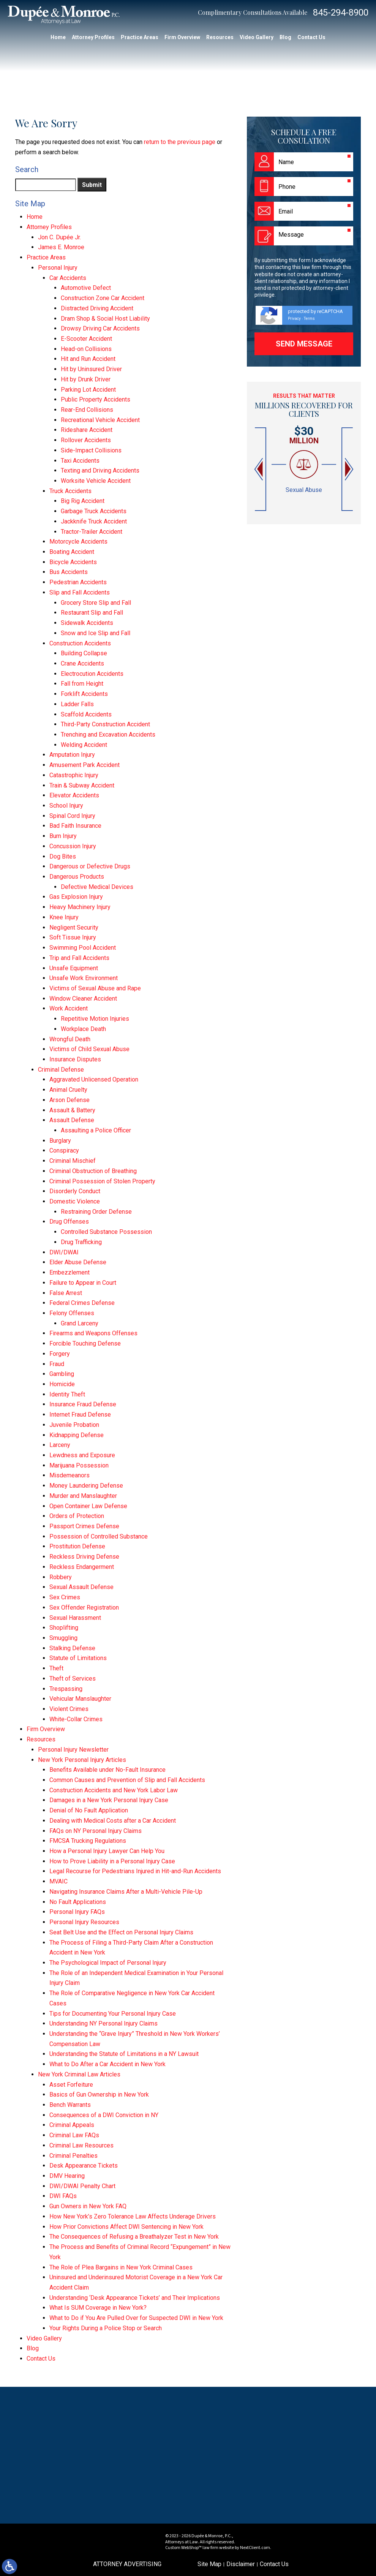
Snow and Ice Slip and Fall (95, 633)
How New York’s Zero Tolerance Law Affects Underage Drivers (132, 2216)
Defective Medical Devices (97, 886)
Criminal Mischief (72, 1160)
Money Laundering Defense (86, 1485)
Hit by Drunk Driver (86, 379)
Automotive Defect (86, 287)
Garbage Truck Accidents (93, 511)
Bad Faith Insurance (75, 825)
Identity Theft (67, 1394)
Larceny (59, 1445)
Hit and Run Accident (88, 358)
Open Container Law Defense (88, 1506)
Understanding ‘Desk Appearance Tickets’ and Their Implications (134, 2297)
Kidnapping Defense (76, 1435)
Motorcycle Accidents (78, 541)
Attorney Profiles (93, 37)
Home (58, 37)
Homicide (62, 1384)
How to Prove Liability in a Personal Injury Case (112, 1861)
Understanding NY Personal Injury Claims (103, 2023)
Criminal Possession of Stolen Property (102, 1181)
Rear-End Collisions (87, 409)
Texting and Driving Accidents (100, 470)
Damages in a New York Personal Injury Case (108, 1800)
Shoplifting (63, 1627)
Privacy (294, 318)
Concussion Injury (72, 846)
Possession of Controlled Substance (98, 1536)
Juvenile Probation (74, 1424)
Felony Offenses (71, 1313)
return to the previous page (179, 141)
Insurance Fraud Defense (82, 1404)
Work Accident (68, 1008)
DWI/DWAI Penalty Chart (82, 2186)
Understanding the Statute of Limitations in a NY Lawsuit (124, 2053)
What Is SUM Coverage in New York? (98, 2307)
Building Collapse (84, 653)
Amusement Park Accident (84, 765)
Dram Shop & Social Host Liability (105, 318)
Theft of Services (72, 1678)
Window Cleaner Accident (83, 998)
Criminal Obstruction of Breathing (93, 1171)
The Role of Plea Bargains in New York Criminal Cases (121, 2267)
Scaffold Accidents (86, 714)
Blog (285, 37)
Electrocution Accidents (92, 673)
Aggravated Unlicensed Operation (93, 1079)
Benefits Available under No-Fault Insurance (107, 1769)
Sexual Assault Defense (81, 1587)
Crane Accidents (82, 663)
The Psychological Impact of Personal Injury (107, 1962)
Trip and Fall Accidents (79, 957)
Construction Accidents (80, 643)
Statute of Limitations (78, 1658)
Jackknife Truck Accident (94, 521)
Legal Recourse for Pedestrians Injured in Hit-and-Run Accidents (135, 1871)
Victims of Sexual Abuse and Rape (95, 988)
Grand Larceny (79, 1323)
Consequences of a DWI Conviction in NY (103, 2115)
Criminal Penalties (73, 2155)
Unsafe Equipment (73, 968)
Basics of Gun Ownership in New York (99, 2094)
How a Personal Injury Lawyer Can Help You (106, 1851)
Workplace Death (83, 1029)
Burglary (60, 1140)
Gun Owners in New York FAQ (87, 2206)
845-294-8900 (340, 12)
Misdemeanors (69, 1475)
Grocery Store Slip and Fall (96, 602)
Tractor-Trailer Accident (91, 531)
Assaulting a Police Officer (96, 1130)
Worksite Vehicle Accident (96, 480)
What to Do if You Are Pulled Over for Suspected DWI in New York (136, 2317)
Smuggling (63, 1637)
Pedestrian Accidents (78, 582)
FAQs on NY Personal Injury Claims (95, 1830)
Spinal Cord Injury (72, 815)
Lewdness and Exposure (82, 1455)
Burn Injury (63, 836)
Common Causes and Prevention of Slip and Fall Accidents (127, 1780)
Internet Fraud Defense (80, 1414)
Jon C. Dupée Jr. (59, 237)
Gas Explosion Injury (76, 896)
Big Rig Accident (82, 500)
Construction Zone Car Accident (102, 298)
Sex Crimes (64, 1597)
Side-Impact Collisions (91, 450)
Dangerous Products (76, 876)
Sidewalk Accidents (87, 622)
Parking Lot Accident (88, 389)
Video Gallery (256, 37)
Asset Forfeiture (71, 2084)
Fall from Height (82, 683)
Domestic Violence (74, 1201)
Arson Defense (69, 1100)
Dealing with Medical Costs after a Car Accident (112, 1820)
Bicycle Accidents (73, 562)
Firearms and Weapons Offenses (93, 1333)
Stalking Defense (72, 1648)
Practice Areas (139, 37)
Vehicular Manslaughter (80, 1698)
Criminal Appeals (71, 2124)
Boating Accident (71, 551)
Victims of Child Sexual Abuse (89, 1049)
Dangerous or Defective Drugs (89, 866)
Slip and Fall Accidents (79, 592)
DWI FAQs (63, 2196)
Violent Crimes (68, 1709)
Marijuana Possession (79, 1465)
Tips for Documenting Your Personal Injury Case (112, 2013)
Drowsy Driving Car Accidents (100, 328)
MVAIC (58, 1881)
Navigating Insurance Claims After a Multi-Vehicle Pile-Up (125, 1891)
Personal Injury (57, 267)
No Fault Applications (77, 1902)
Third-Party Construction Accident (105, 724)
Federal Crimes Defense (82, 1302)
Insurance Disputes (75, 1059)
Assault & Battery (72, 1110)
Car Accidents (67, 277)
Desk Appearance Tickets (83, 2165)
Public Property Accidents (95, 399)
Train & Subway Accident (81, 785)
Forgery (59, 1353)
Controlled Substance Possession (106, 1231)
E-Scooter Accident (86, 338)
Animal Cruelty (68, 1089)
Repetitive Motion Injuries (95, 1018)
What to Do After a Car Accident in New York (107, 2064)
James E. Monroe (61, 247)
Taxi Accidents (80, 460)
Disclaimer (240, 2564)
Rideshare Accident (86, 429)
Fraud (56, 1364)
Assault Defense (71, 1120)
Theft (56, 1668)
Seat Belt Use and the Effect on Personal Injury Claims (121, 1932)
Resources (220, 37)
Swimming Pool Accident (82, 947)
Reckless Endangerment (81, 1566)
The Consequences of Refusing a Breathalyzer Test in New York (134, 2236)
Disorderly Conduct (74, 1191)
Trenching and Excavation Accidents (108, 734)
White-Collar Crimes (76, 1719)
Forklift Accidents (84, 693)
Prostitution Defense (77, 1546)
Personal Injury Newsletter (73, 1749)
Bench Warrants (70, 2104)
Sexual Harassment (75, 1617)
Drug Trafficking (81, 1242)
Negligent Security (73, 927)
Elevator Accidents (74, 795)
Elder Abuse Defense (77, 1262)
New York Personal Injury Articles (82, 1759)
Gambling (61, 1373)
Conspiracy (64, 1150)
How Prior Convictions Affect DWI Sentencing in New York (126, 2226)
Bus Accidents (68, 572)
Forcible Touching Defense (85, 1343)
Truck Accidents (70, 491)
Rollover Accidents (86, 440)
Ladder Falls (77, 704)
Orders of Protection (76, 1516)
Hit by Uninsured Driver (91, 369)
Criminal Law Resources (81, 2145)
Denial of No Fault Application (88, 1810)
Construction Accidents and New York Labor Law (113, 1790)
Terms (309, 318)
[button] (259, 469)
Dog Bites (62, 856)
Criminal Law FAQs (74, 2135)
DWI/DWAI (64, 1252)
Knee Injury (64, 917)
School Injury (66, 805)
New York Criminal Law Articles (79, 2074)
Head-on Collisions (86, 349)
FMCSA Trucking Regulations (87, 1840)
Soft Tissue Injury (72, 937)
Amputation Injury (72, 754)
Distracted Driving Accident (97, 308)
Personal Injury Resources (84, 1922)
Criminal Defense (61, 1069)
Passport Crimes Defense (84, 1526)
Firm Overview (182, 37)
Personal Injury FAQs (77, 1911)
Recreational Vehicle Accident (100, 420)
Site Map (209, 2564)
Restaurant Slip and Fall (92, 612)
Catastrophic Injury (73, 775)
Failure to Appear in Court (82, 1282)
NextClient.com (255, 2547)
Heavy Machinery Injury (80, 907)
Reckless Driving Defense (84, 1556)
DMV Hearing (67, 2175)
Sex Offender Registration (84, 1607)
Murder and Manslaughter (83, 1495)
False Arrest (65, 1293)
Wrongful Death (69, 1039)
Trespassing (65, 1688)
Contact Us (311, 37)
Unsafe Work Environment (83, 978)
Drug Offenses (69, 1221)
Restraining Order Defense (96, 1211)
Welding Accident (84, 744)
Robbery (60, 1577)
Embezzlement (69, 1272)
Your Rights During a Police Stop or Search (105, 2328)
